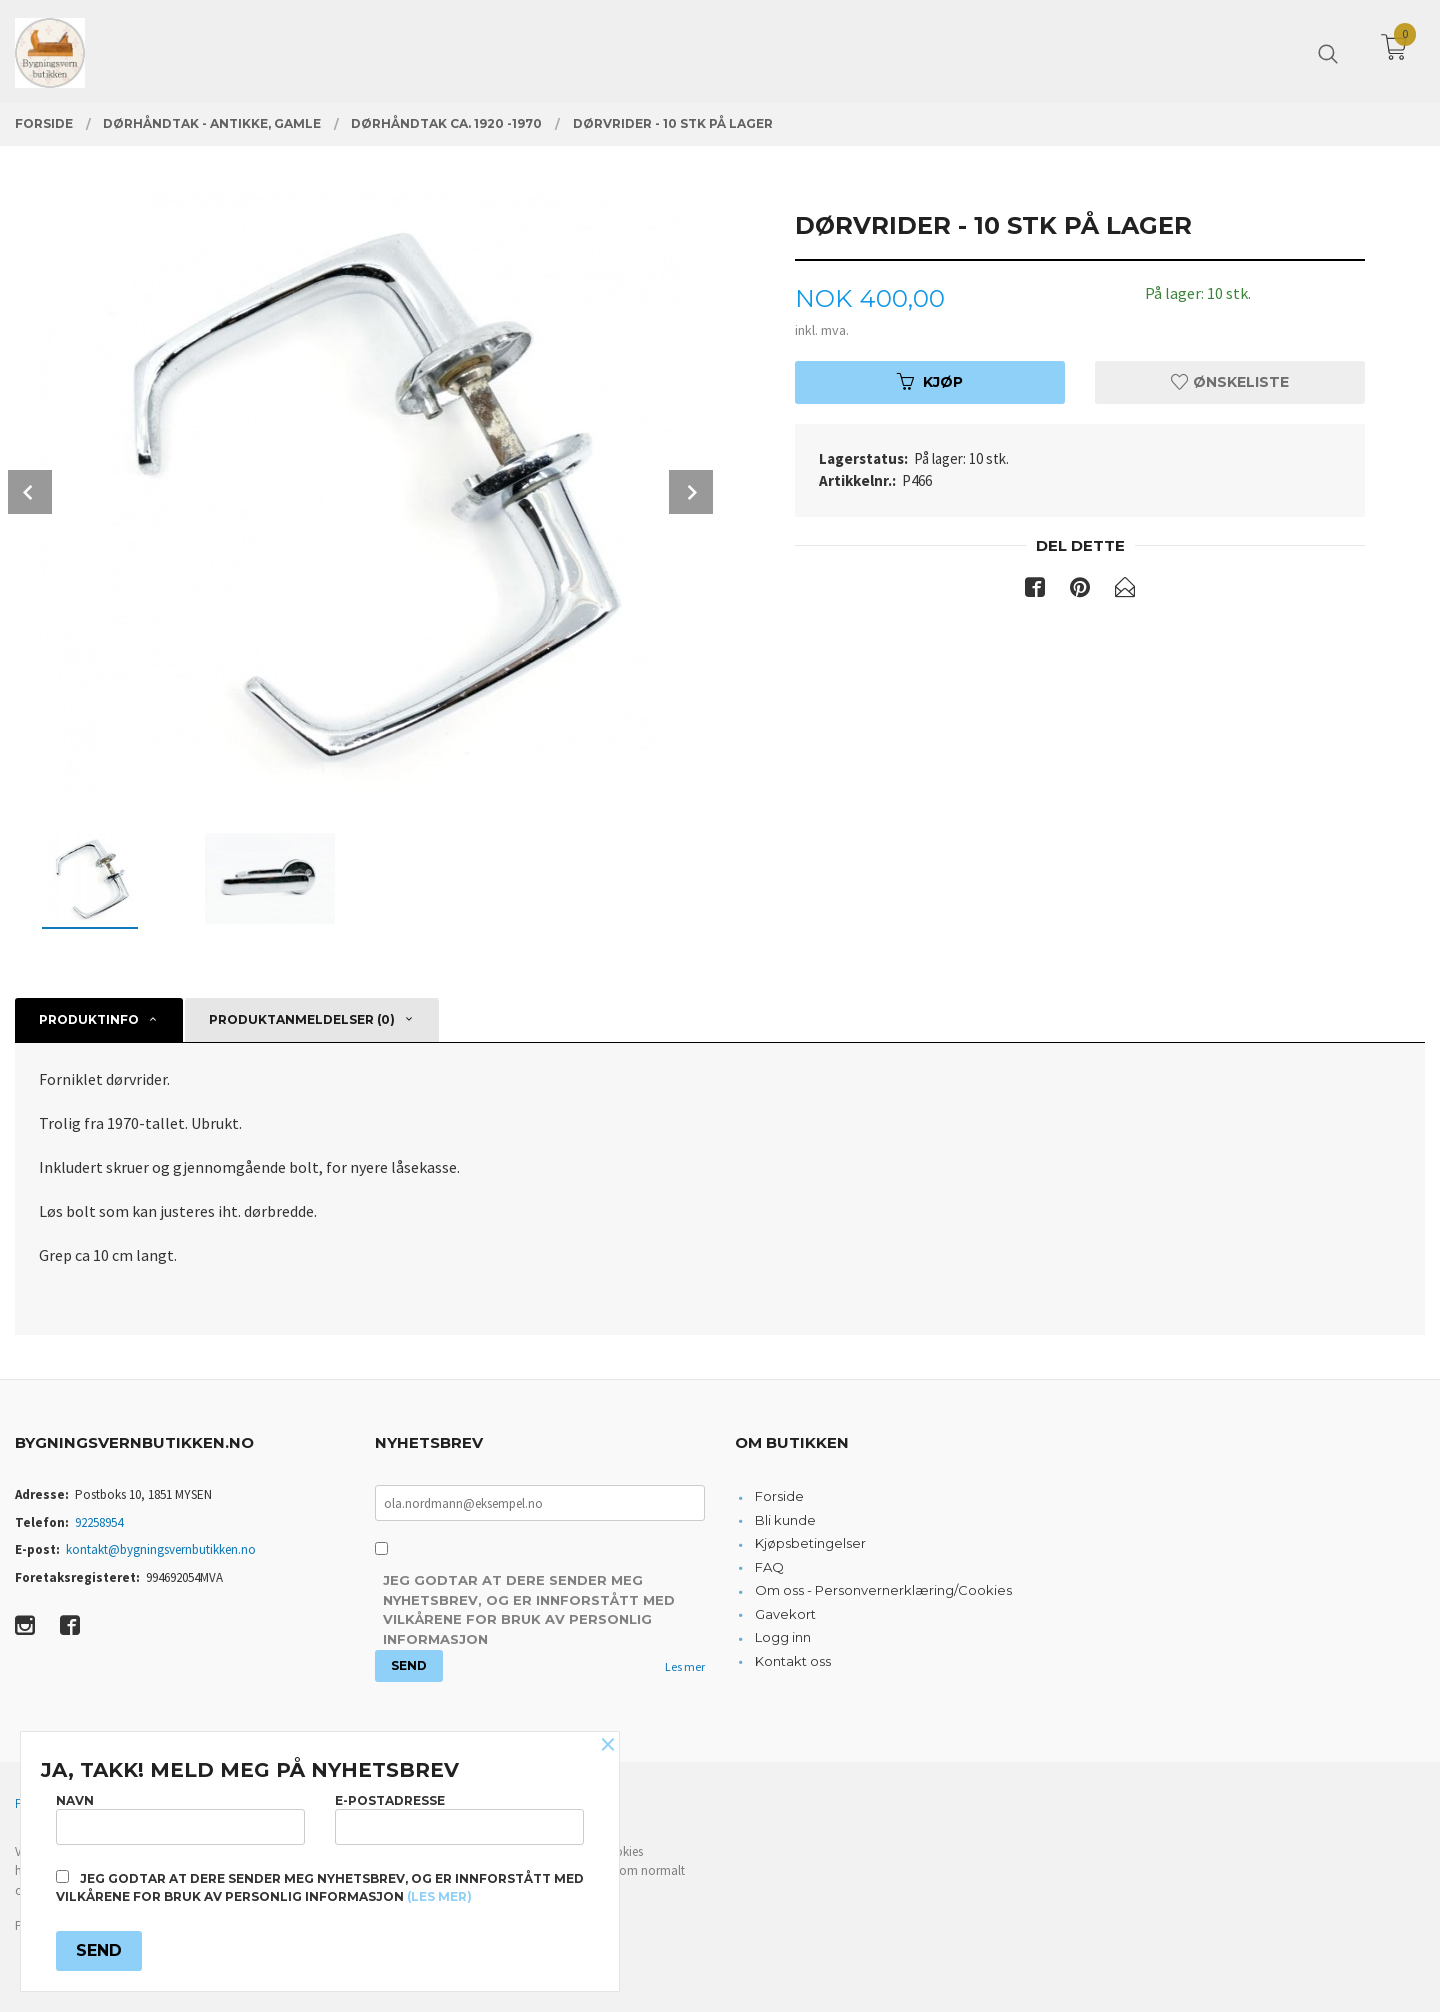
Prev (30, 492)
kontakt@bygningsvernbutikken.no (161, 1549)
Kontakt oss (793, 1661)
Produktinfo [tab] (89, 1019)
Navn (180, 1818)
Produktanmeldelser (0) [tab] (302, 1019)
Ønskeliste (1230, 382)
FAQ (769, 1567)
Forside (779, 1496)
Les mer (685, 1666)
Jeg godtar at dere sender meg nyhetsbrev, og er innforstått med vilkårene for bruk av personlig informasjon (529, 1609)
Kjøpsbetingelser (810, 1543)
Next (691, 492)
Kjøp (930, 382)
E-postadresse (459, 1818)
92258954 (99, 1522)
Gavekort (785, 1614)
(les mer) (439, 1896)
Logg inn (783, 1637)
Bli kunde (785, 1520)
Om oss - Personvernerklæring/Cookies (883, 1590)
